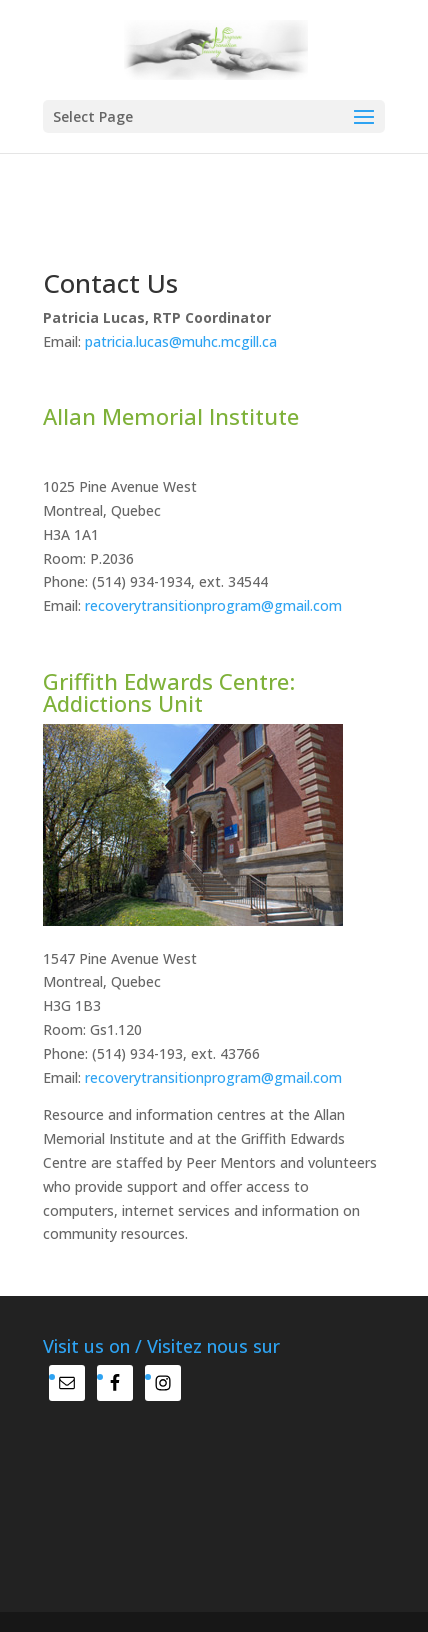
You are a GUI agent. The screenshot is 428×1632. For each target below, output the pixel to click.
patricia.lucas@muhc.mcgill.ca (181, 341)
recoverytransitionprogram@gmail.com (213, 605)
